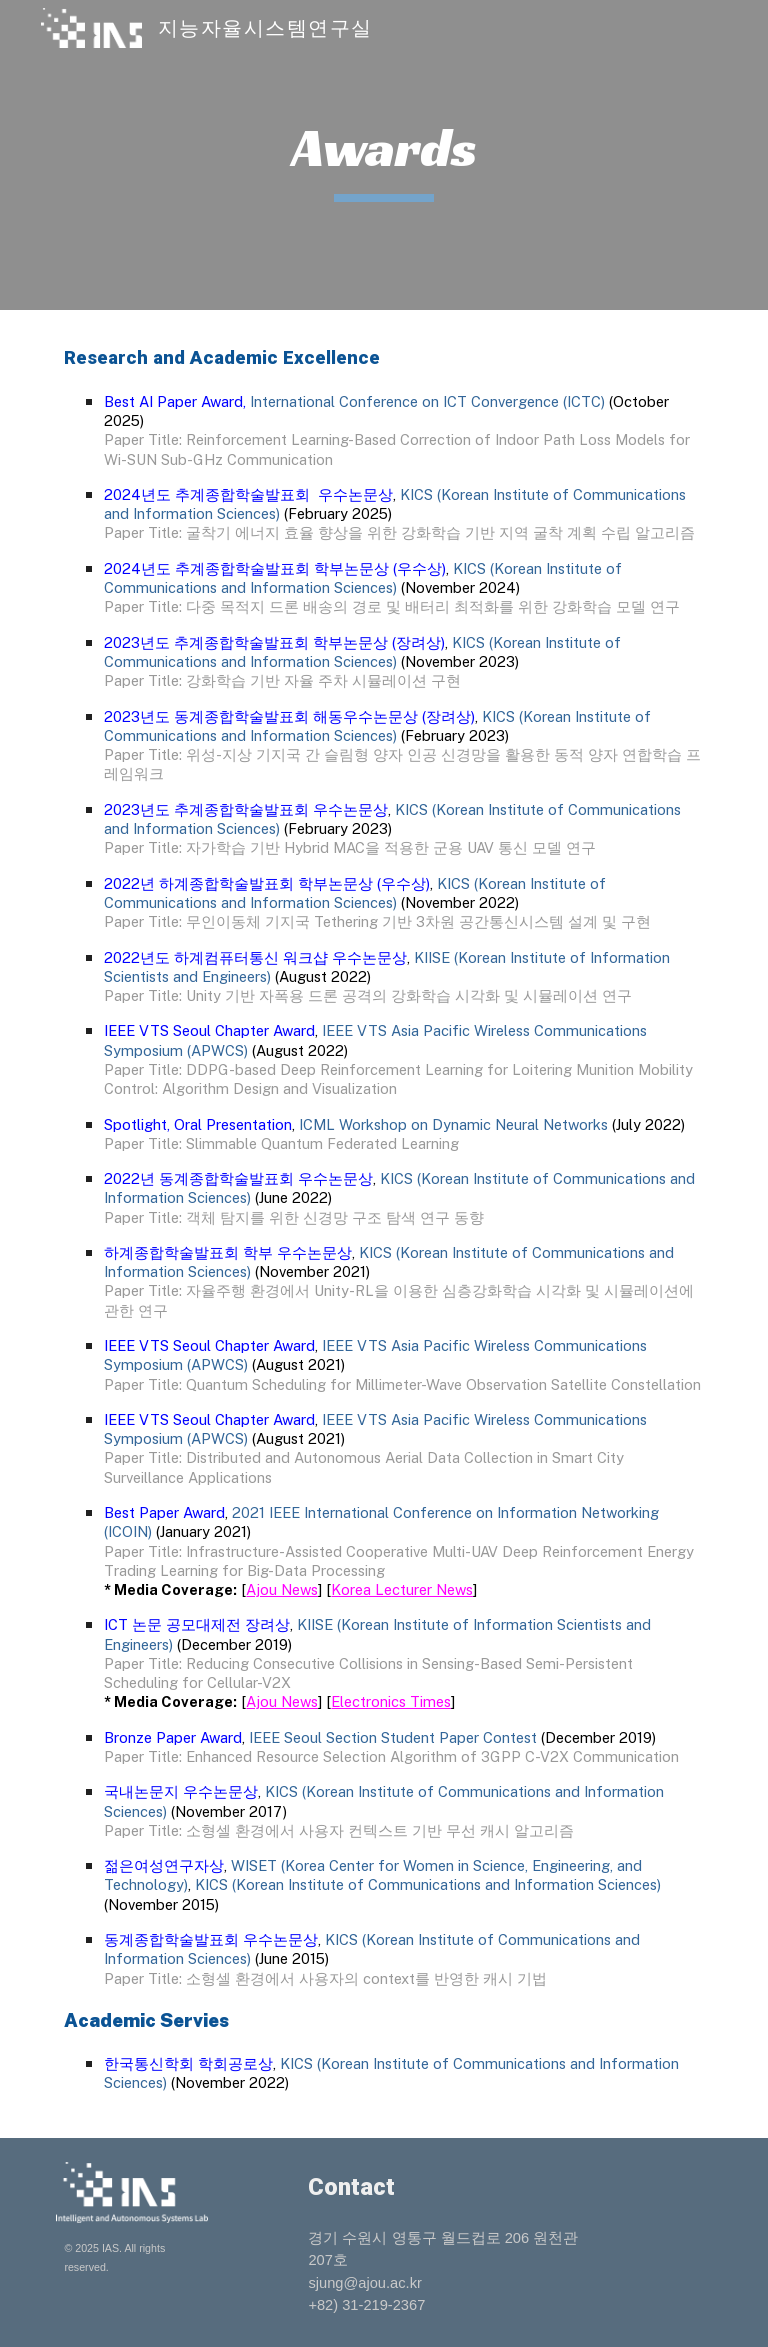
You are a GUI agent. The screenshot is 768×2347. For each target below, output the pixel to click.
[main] (383, 155)
